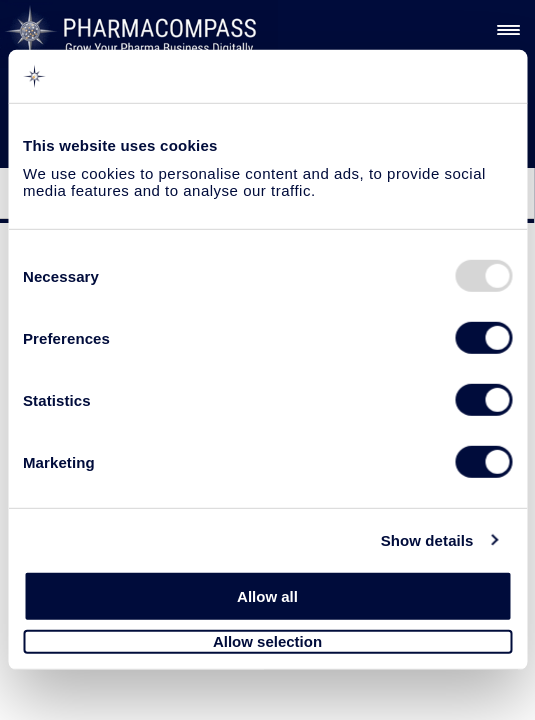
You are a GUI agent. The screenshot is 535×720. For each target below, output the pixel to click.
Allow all (267, 596)
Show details (427, 539)
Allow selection (267, 641)
